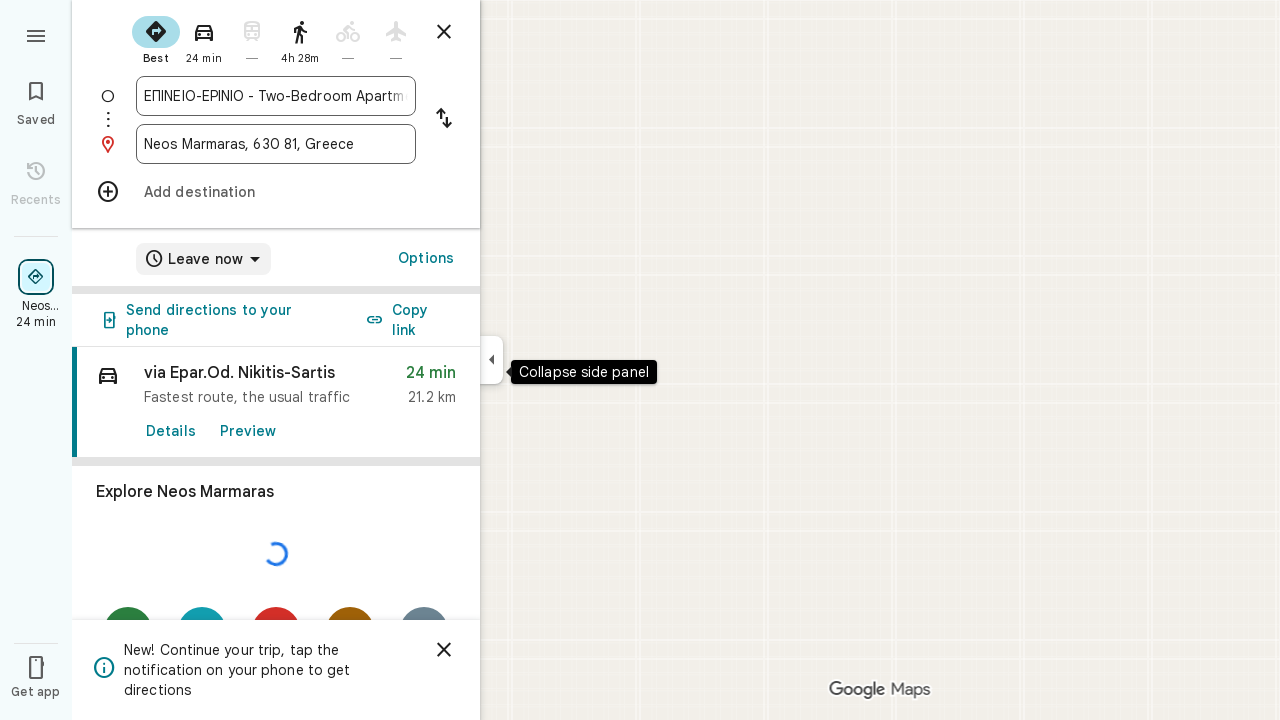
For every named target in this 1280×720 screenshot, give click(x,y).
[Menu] (36, 34)
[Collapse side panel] (491, 360)
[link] (276, 402)
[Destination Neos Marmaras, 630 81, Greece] (276, 144)
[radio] (156, 38)
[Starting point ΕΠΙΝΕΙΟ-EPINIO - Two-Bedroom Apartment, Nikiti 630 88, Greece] (276, 96)
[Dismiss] (444, 650)
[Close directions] (444, 32)
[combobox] (276, 96)
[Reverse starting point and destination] (444, 120)
